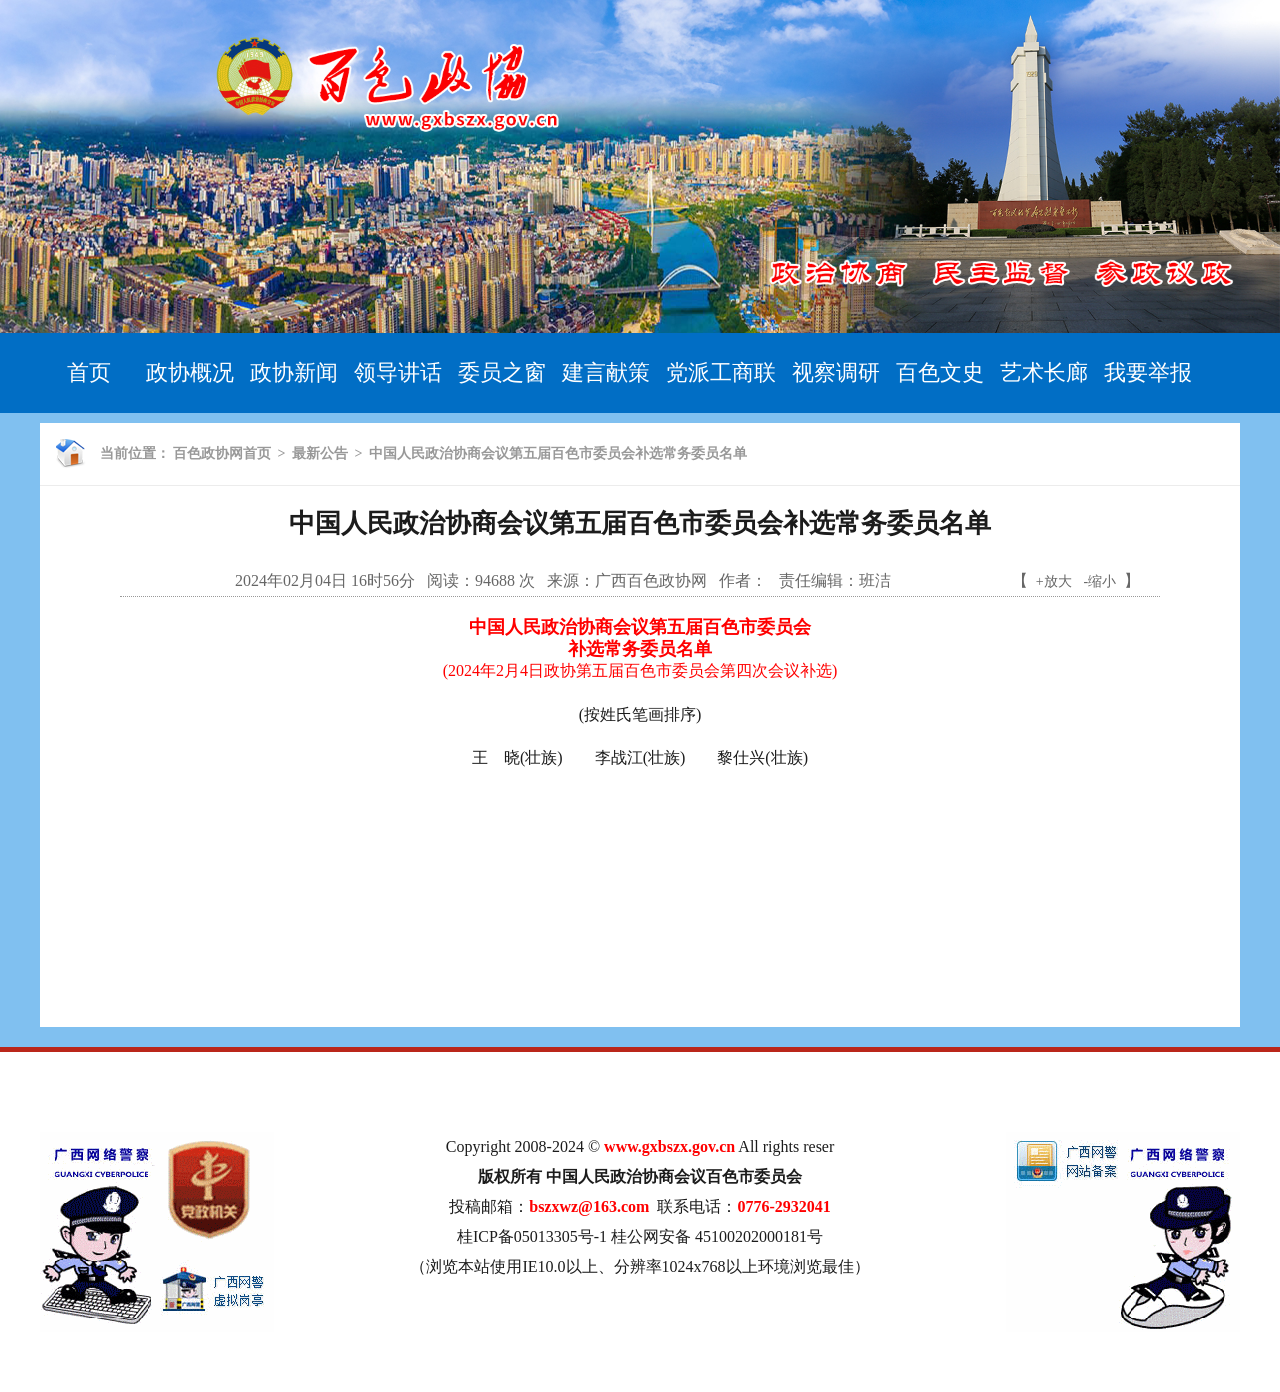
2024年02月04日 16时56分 (325, 580)
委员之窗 (502, 372)
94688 (495, 580)
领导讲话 (398, 372)
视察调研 (836, 372)
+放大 (1054, 581)
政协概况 (190, 372)
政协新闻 (294, 372)
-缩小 (1100, 581)
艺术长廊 (1044, 372)
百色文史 (940, 372)
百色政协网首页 (222, 453)
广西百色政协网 (651, 580)
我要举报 (1148, 372)
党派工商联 (721, 372)
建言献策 (606, 372)
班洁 (875, 580)
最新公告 (320, 453)
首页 (89, 372)
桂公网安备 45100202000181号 (717, 1236)
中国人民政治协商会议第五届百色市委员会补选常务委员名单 (558, 453)
